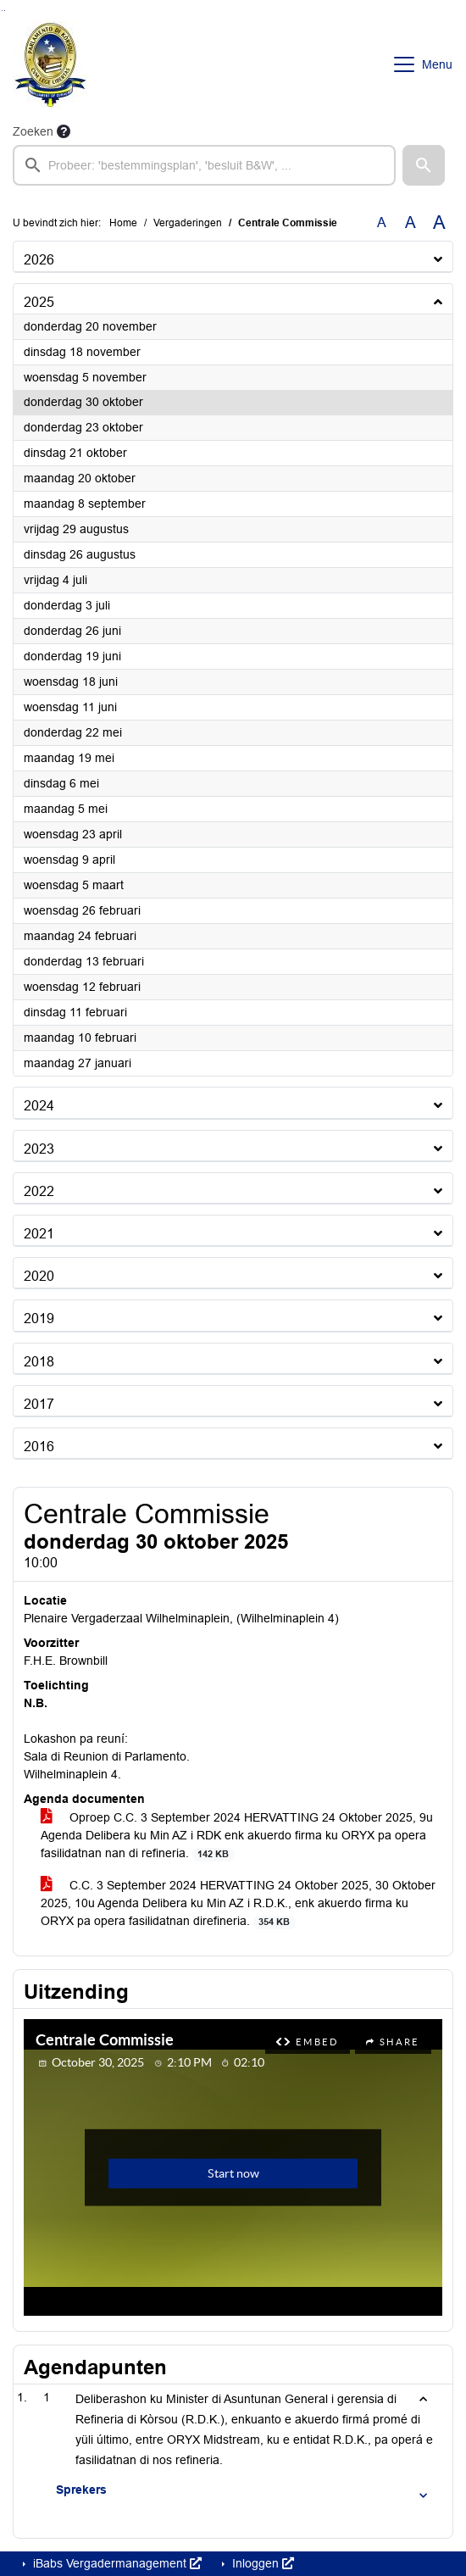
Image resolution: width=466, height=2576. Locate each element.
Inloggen (261, 2563)
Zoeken (33, 131)
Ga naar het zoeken (2, 10)
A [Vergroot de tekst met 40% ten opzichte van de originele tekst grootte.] (439, 223)
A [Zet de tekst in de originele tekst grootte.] (381, 222)
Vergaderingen (187, 223)
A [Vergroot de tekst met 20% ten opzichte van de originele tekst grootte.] (410, 222)
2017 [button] (39, 1404)
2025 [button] (39, 302)
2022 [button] (39, 1191)
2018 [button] (39, 1362)
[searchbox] (204, 165)
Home (123, 223)
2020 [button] (39, 1276)
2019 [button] (39, 1318)
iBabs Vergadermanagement (116, 2563)
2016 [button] (39, 1446)
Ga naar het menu (4, 10)
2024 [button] (39, 1106)
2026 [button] (39, 260)
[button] (423, 165)
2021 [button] (39, 1234)
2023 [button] (39, 1149)
